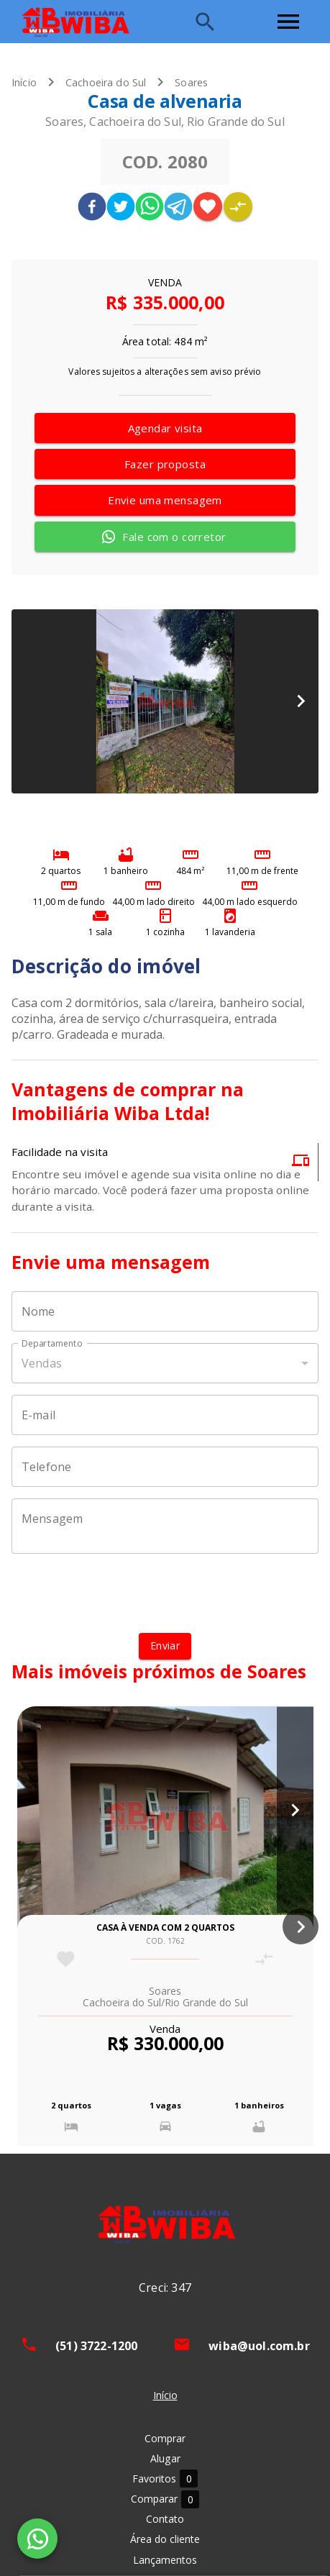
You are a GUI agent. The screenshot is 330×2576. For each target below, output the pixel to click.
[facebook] (92, 208)
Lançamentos (165, 2560)
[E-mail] (165, 1415)
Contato (165, 2519)
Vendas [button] (42, 1363)
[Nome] (165, 1311)
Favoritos (165, 2479)
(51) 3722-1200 (96, 2346)
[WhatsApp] (37, 2538)
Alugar (165, 2458)
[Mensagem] (165, 1526)
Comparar (165, 2499)
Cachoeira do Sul (105, 82)
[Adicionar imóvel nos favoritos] (207, 206)
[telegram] (178, 208)
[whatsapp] (149, 208)
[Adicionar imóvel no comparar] (238, 206)
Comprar (165, 2438)
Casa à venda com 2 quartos (165, 1927)
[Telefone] (165, 1467)
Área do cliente (165, 2539)
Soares (191, 82)
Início (24, 82)
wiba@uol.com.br (259, 2346)
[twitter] (120, 208)
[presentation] (165, 1593)
